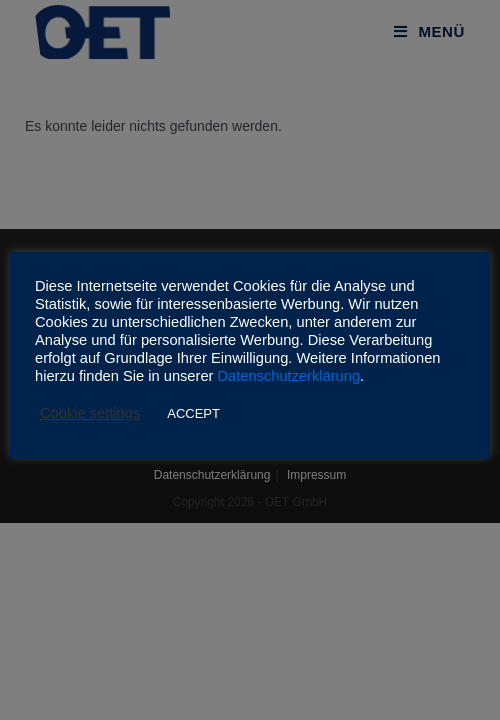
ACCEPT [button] (193, 413)
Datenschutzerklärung (289, 376)
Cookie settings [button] (90, 413)
